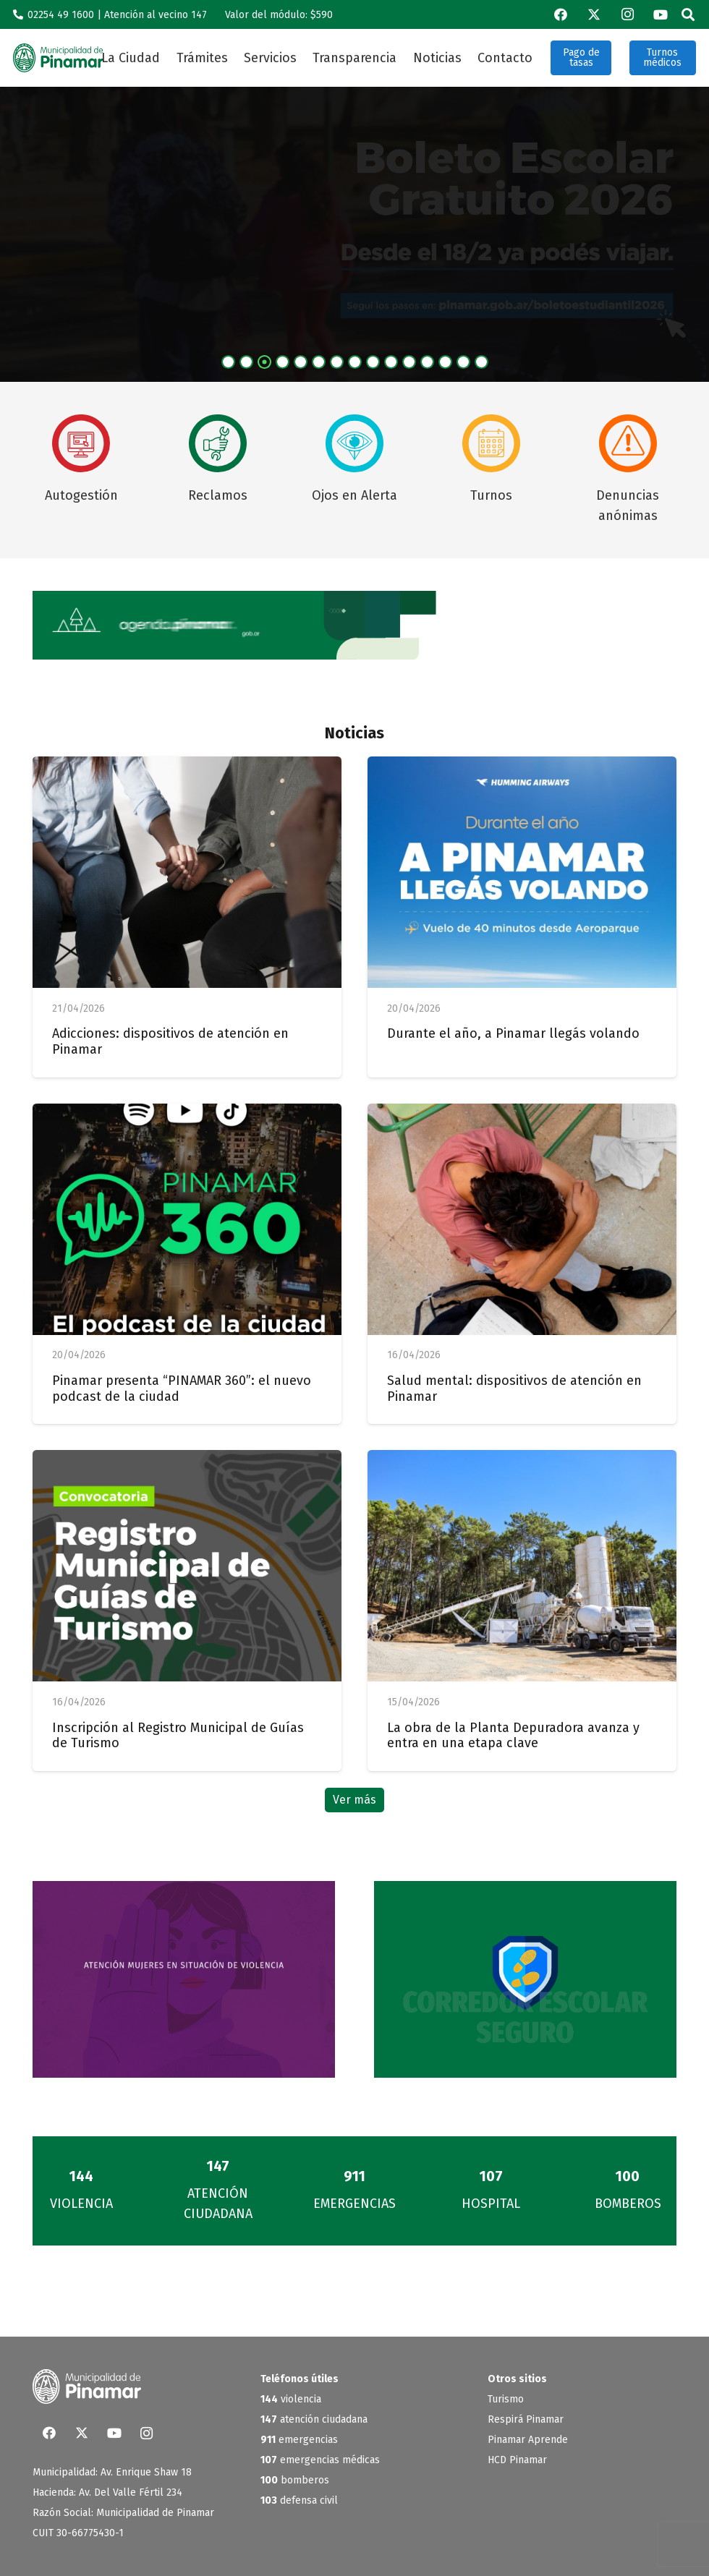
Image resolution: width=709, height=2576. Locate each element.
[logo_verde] (58, 57)
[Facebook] (561, 14)
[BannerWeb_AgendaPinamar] (354, 625)
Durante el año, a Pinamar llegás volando (513, 1033)
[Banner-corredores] (525, 1979)
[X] (594, 14)
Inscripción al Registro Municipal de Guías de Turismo (178, 1736)
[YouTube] (661, 14)
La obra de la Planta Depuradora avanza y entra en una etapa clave (513, 1736)
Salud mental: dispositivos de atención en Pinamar (514, 1388)
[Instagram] (627, 14)
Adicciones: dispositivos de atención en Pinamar (170, 1041)
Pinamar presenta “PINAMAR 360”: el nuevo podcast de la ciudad (181, 1388)
